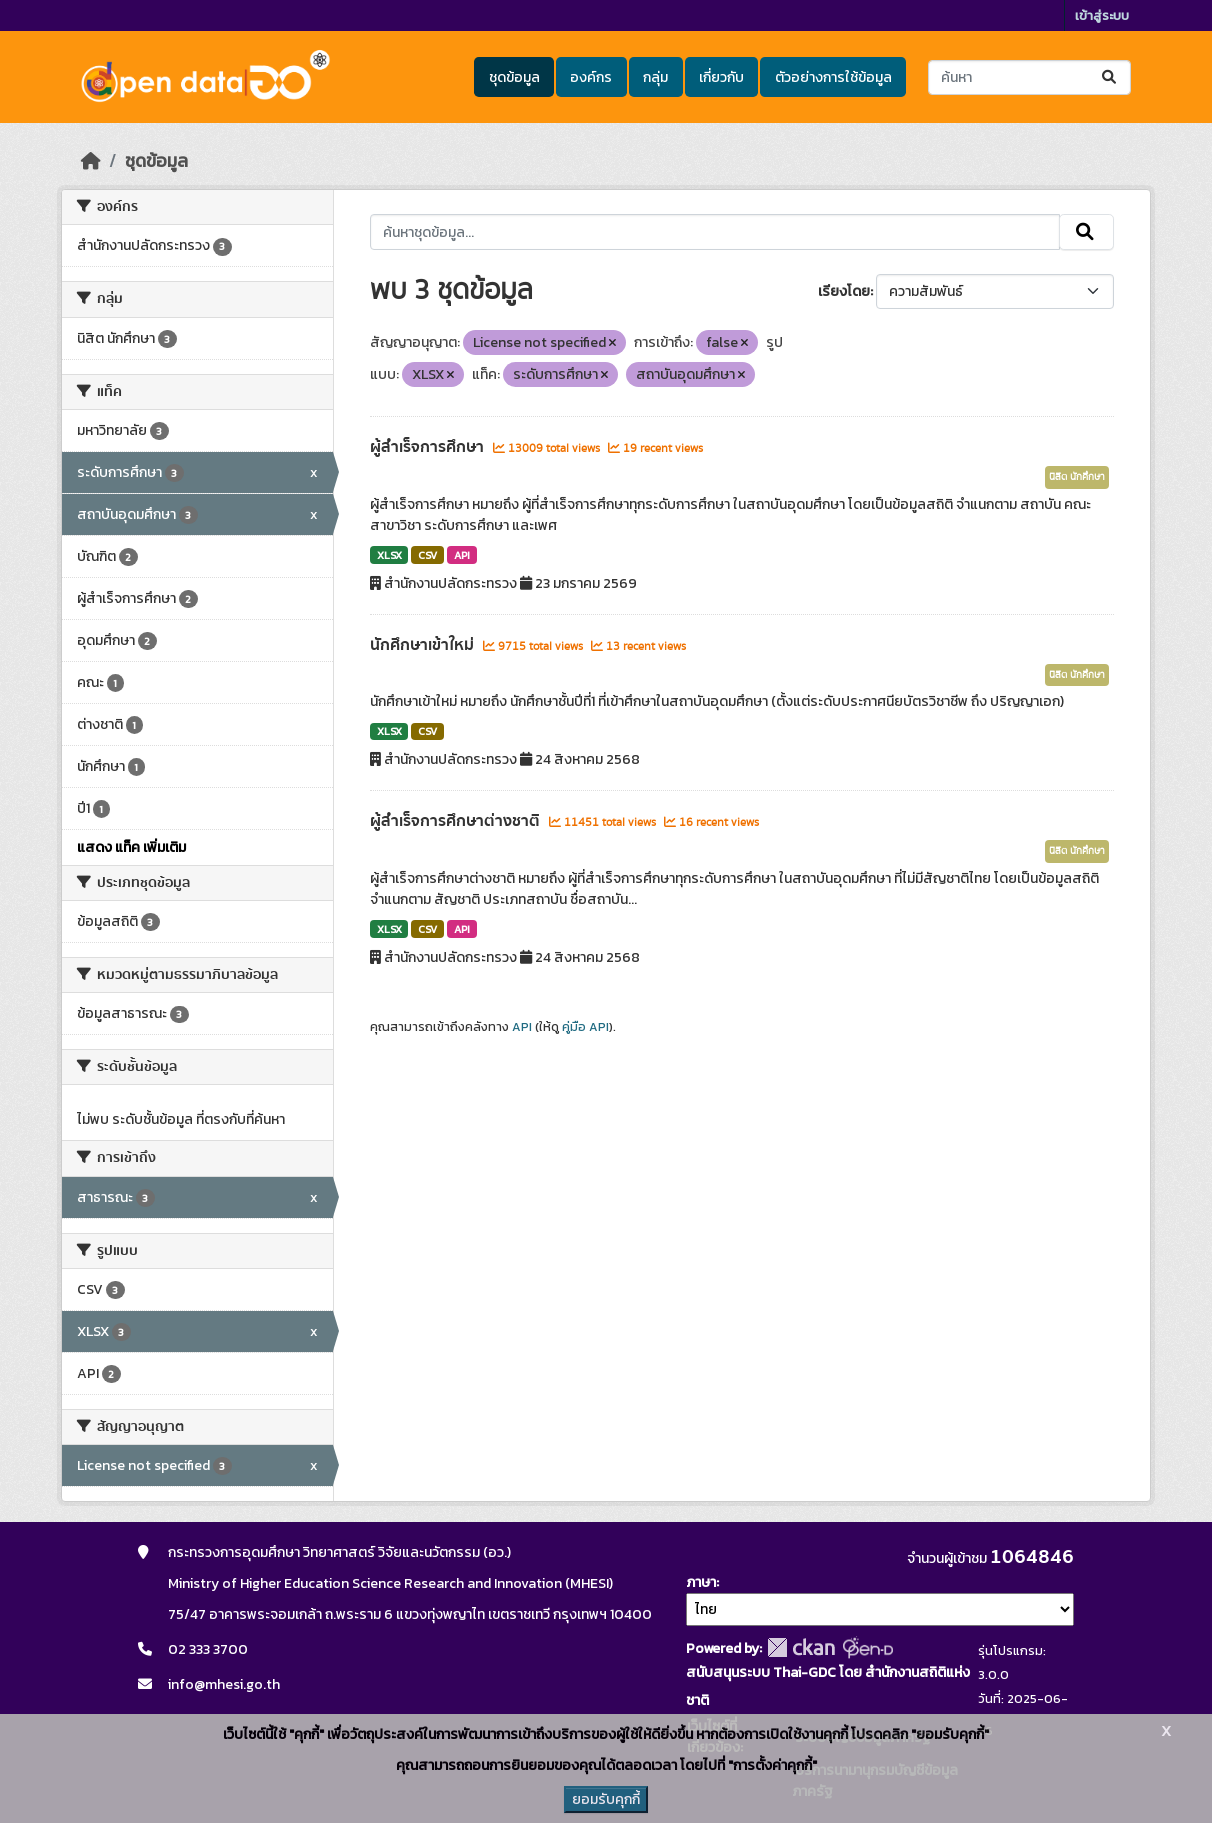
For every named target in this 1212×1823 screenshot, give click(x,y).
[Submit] (1110, 77)
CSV (427, 555)
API (462, 555)
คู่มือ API (585, 1027)
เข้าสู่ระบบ (1102, 15)
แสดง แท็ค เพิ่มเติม (131, 847)
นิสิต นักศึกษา (1077, 477)
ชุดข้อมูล (514, 77)
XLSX (389, 555)
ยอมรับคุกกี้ (606, 1799)
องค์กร (591, 77)
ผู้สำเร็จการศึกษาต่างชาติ (457, 821)
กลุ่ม (655, 77)
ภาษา (701, 1582)
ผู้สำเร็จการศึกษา (429, 447)
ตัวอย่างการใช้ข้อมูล (833, 77)
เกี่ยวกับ (721, 77)
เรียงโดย (844, 291)
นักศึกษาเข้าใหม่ (424, 645)
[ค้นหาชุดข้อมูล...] (1029, 77)
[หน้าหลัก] (91, 161)
